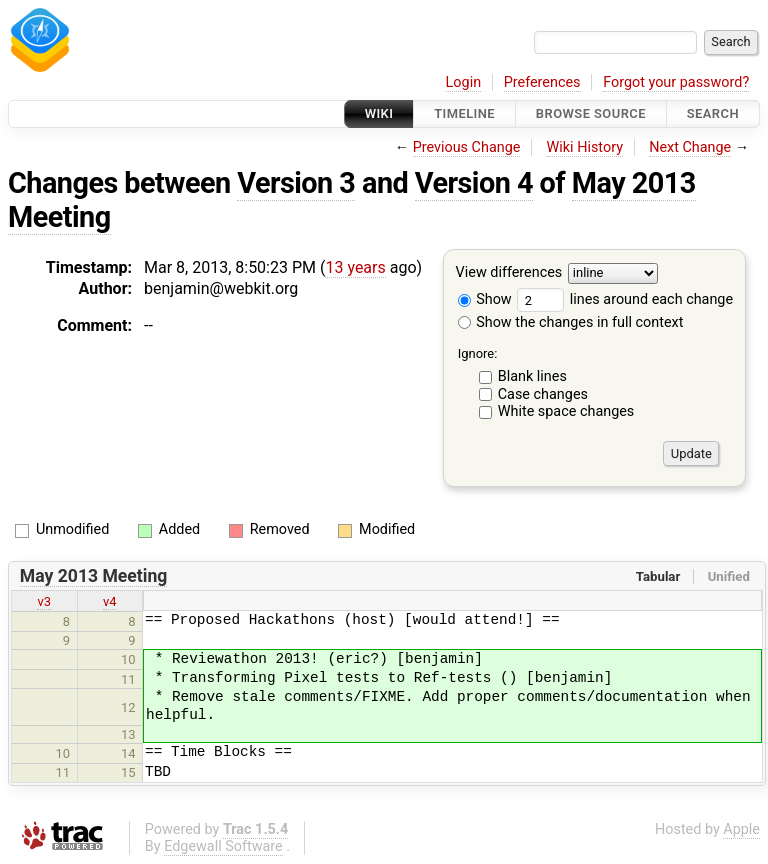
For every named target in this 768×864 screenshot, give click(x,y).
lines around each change (625, 299)
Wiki (379, 113)
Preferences (542, 82)
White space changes (566, 411)
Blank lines (532, 376)
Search (713, 113)
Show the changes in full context (571, 322)
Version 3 (296, 183)
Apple (741, 829)
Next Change (690, 147)
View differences (509, 273)
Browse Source (591, 113)
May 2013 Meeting (94, 576)
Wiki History (585, 147)
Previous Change (467, 147)
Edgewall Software (223, 846)
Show (485, 299)
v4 (110, 601)
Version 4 (474, 183)
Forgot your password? (676, 82)
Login (464, 82)
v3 (44, 601)
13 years (355, 267)
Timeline (464, 113)
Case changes (543, 394)
